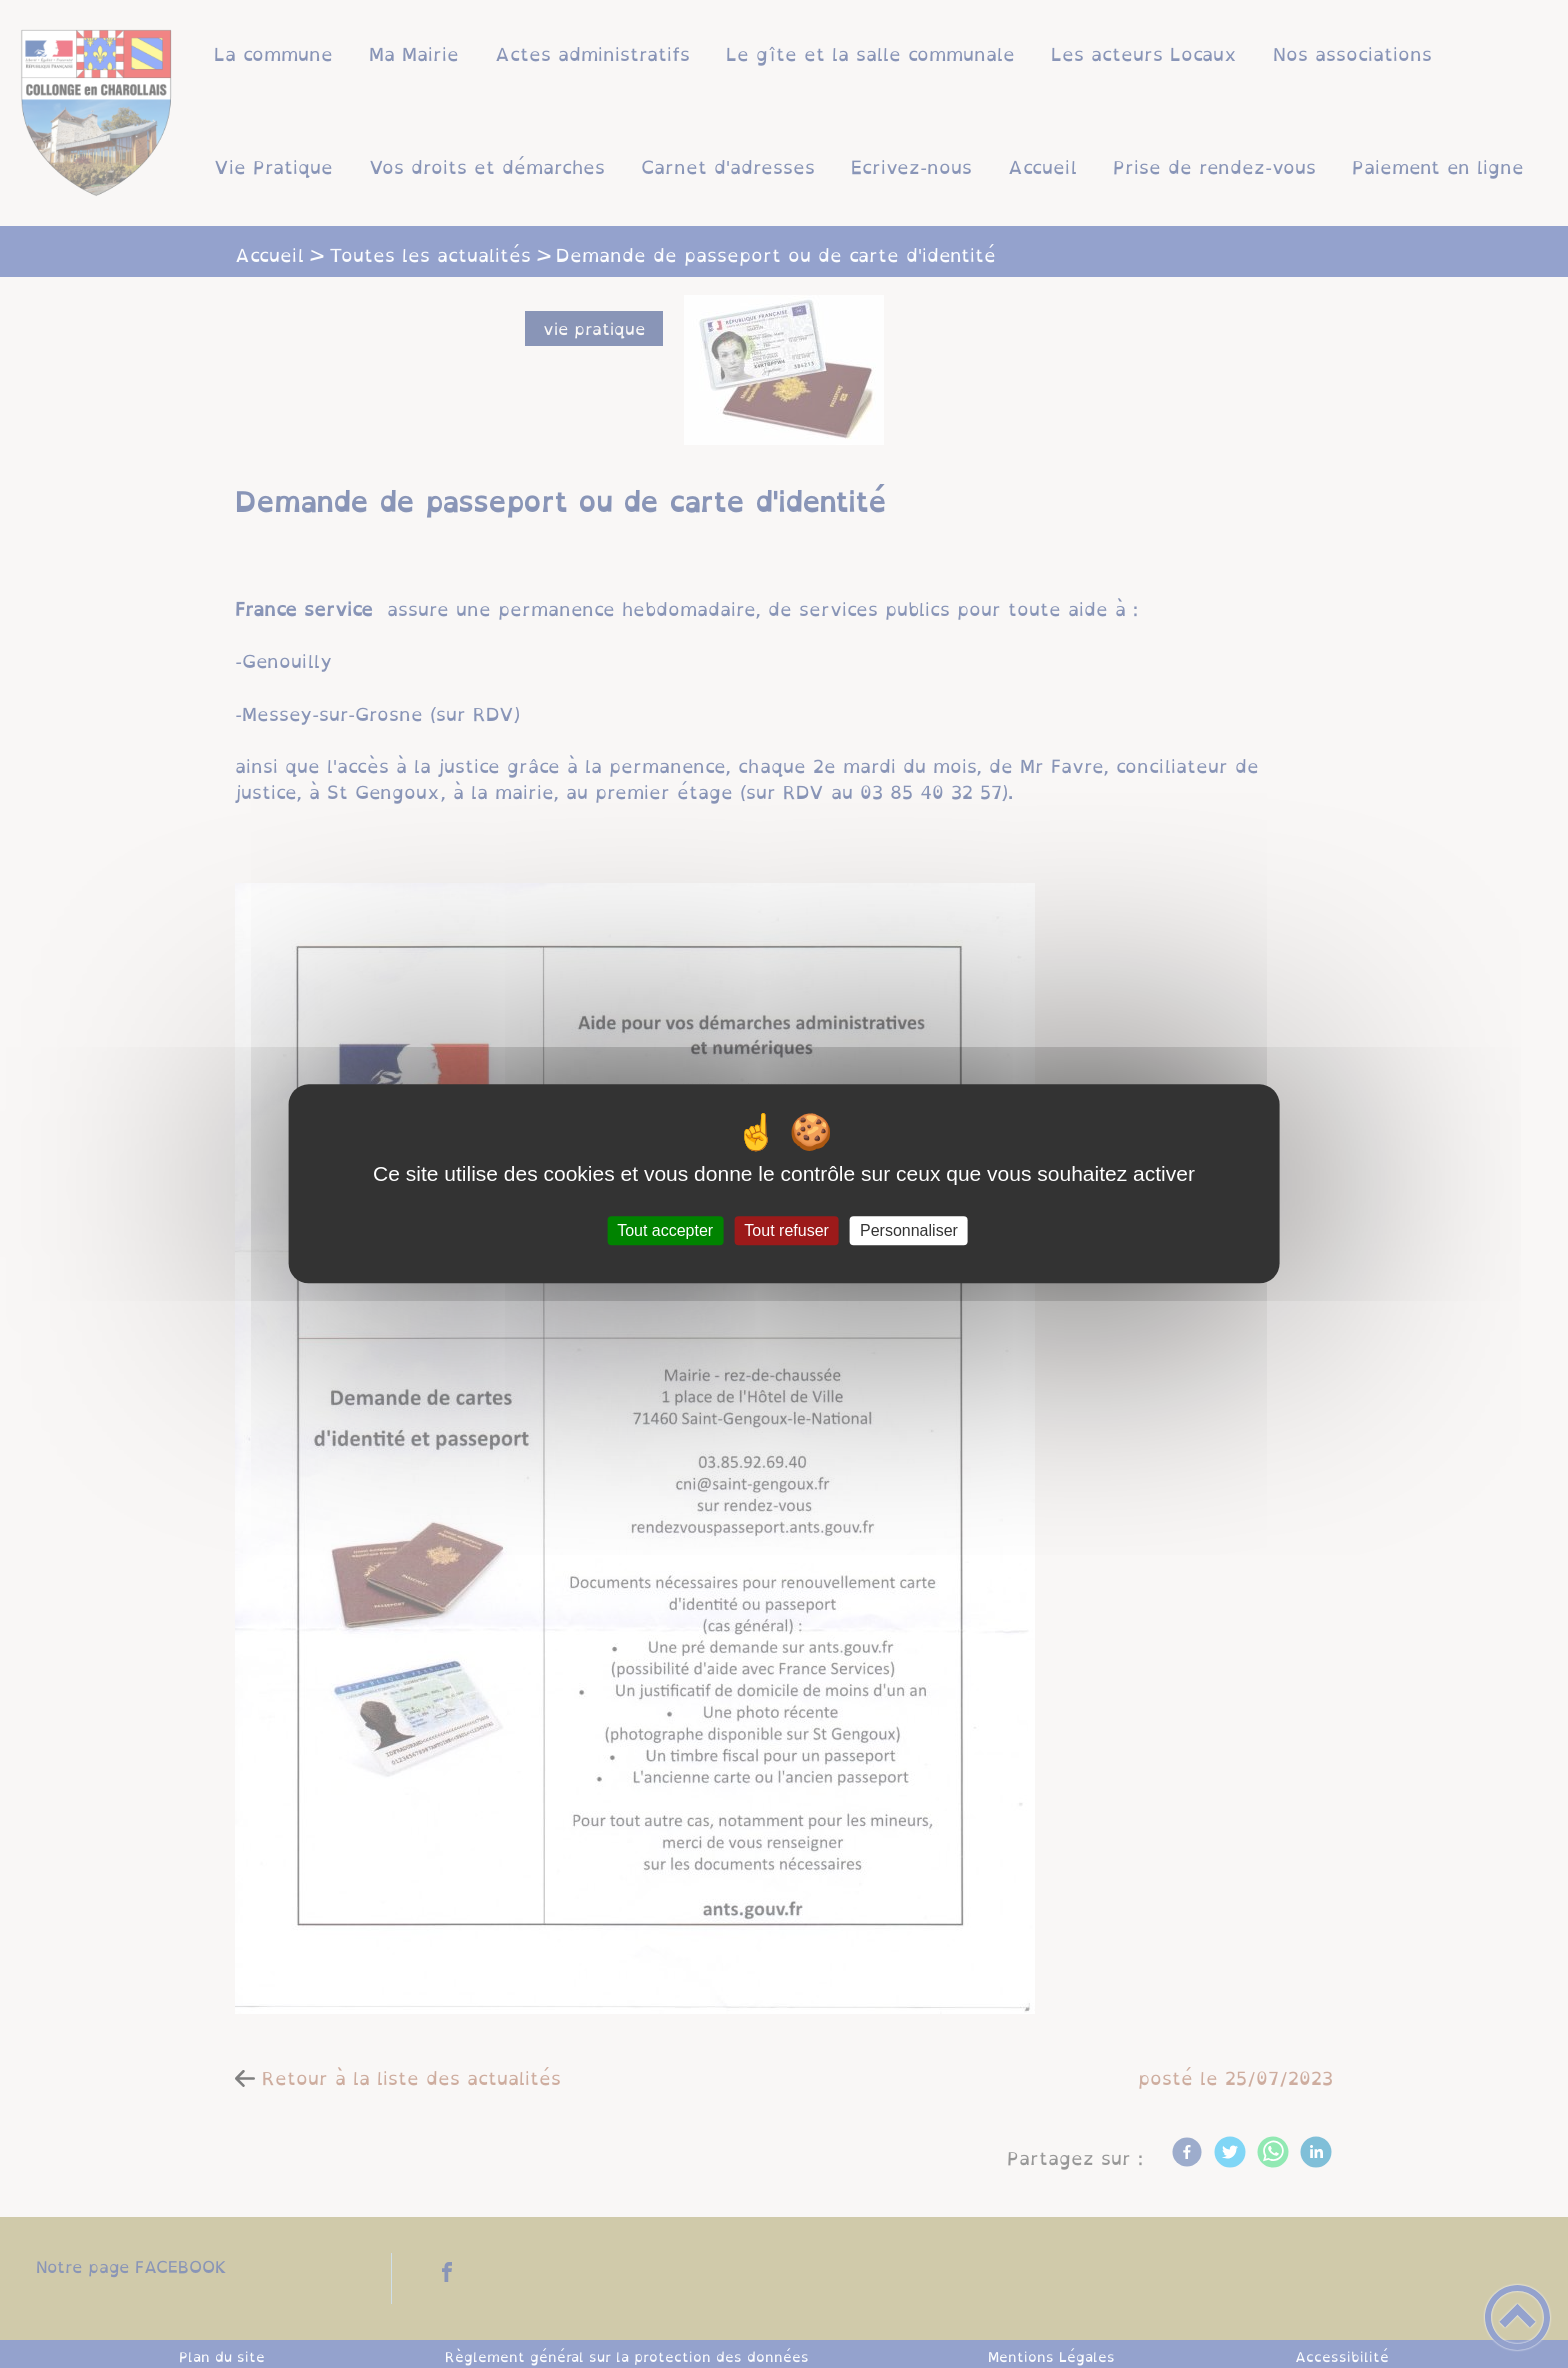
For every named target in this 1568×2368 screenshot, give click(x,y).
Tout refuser (786, 1230)
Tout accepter (665, 1230)
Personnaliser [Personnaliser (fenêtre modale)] (909, 1230)
